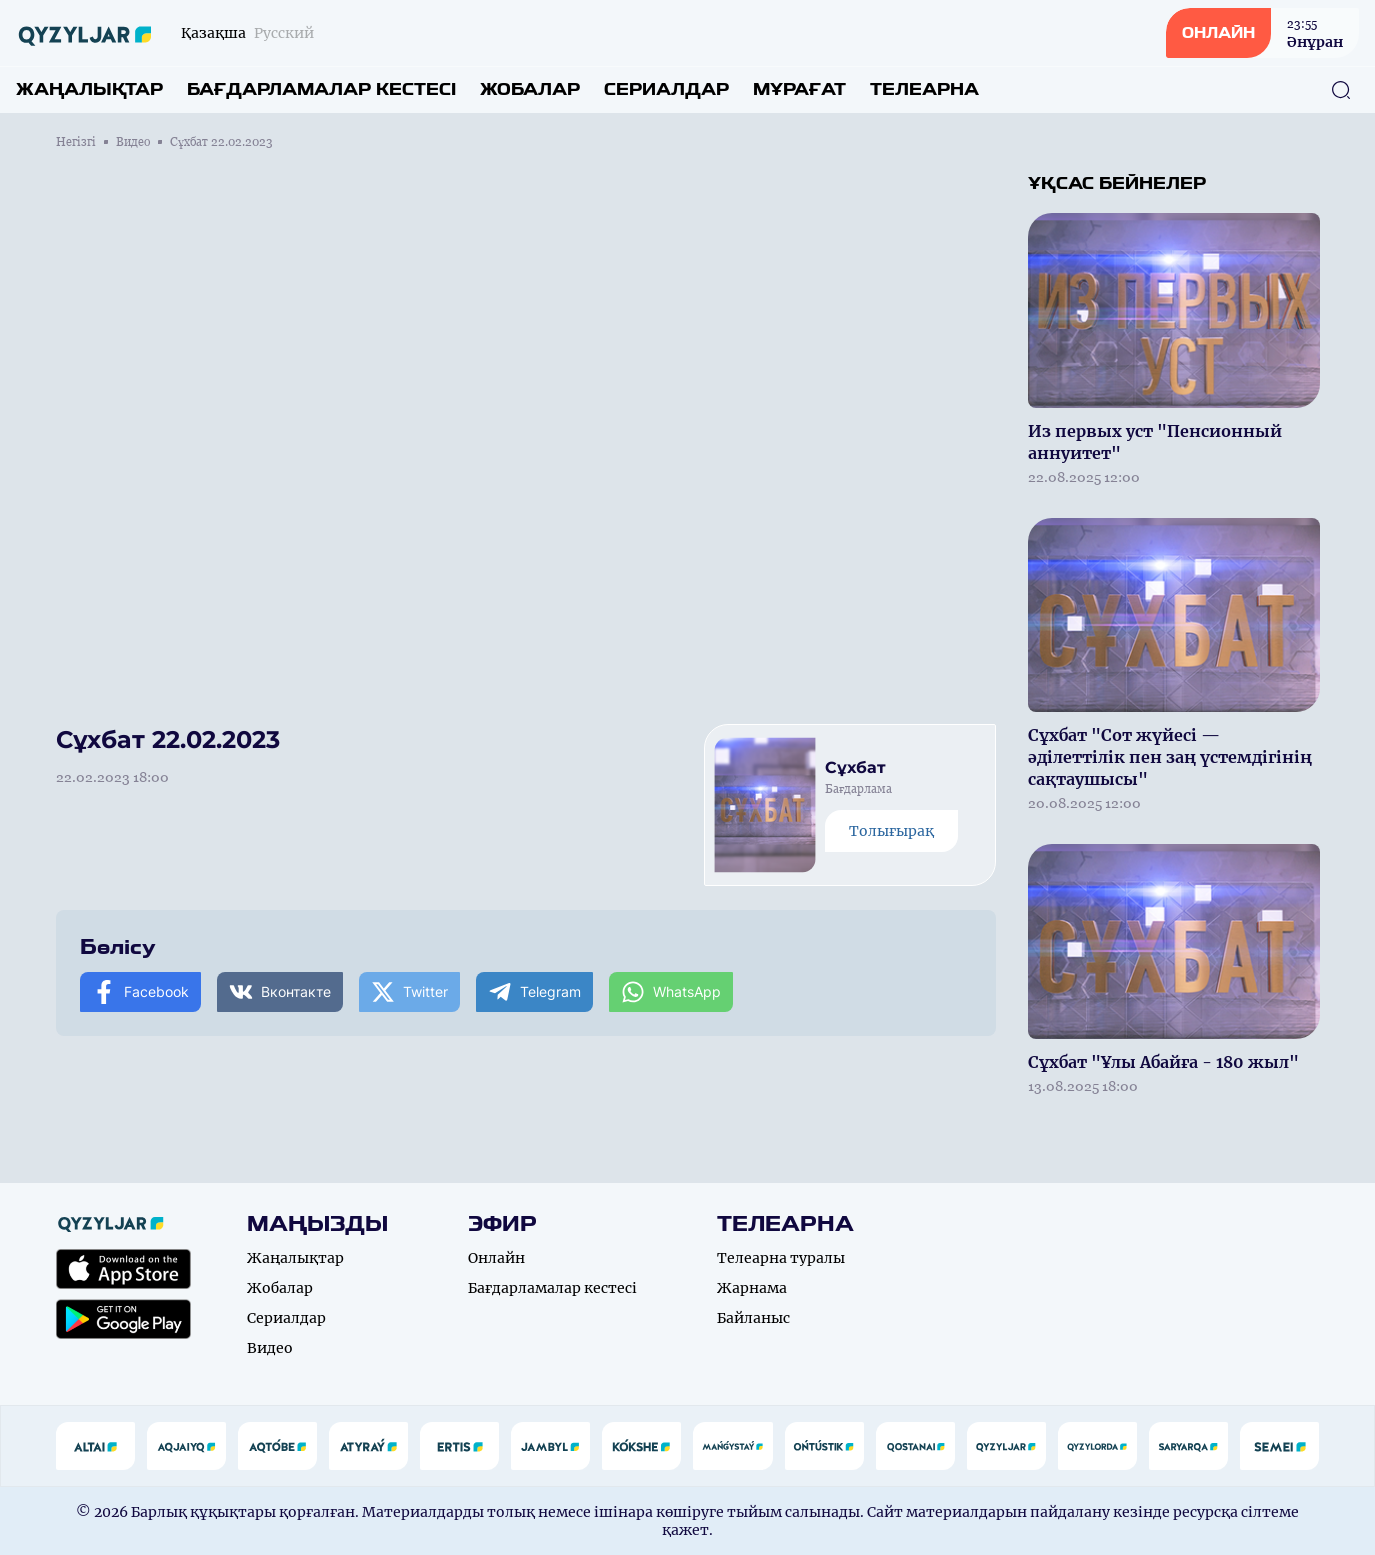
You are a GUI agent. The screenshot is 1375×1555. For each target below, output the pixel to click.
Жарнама (752, 1288)
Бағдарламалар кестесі (321, 89)
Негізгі (76, 142)
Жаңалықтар (89, 89)
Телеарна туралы (781, 1258)
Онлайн (496, 1258)
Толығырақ (891, 831)
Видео (133, 142)
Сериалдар (666, 89)
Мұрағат (799, 89)
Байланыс (753, 1318)
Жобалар (530, 89)
